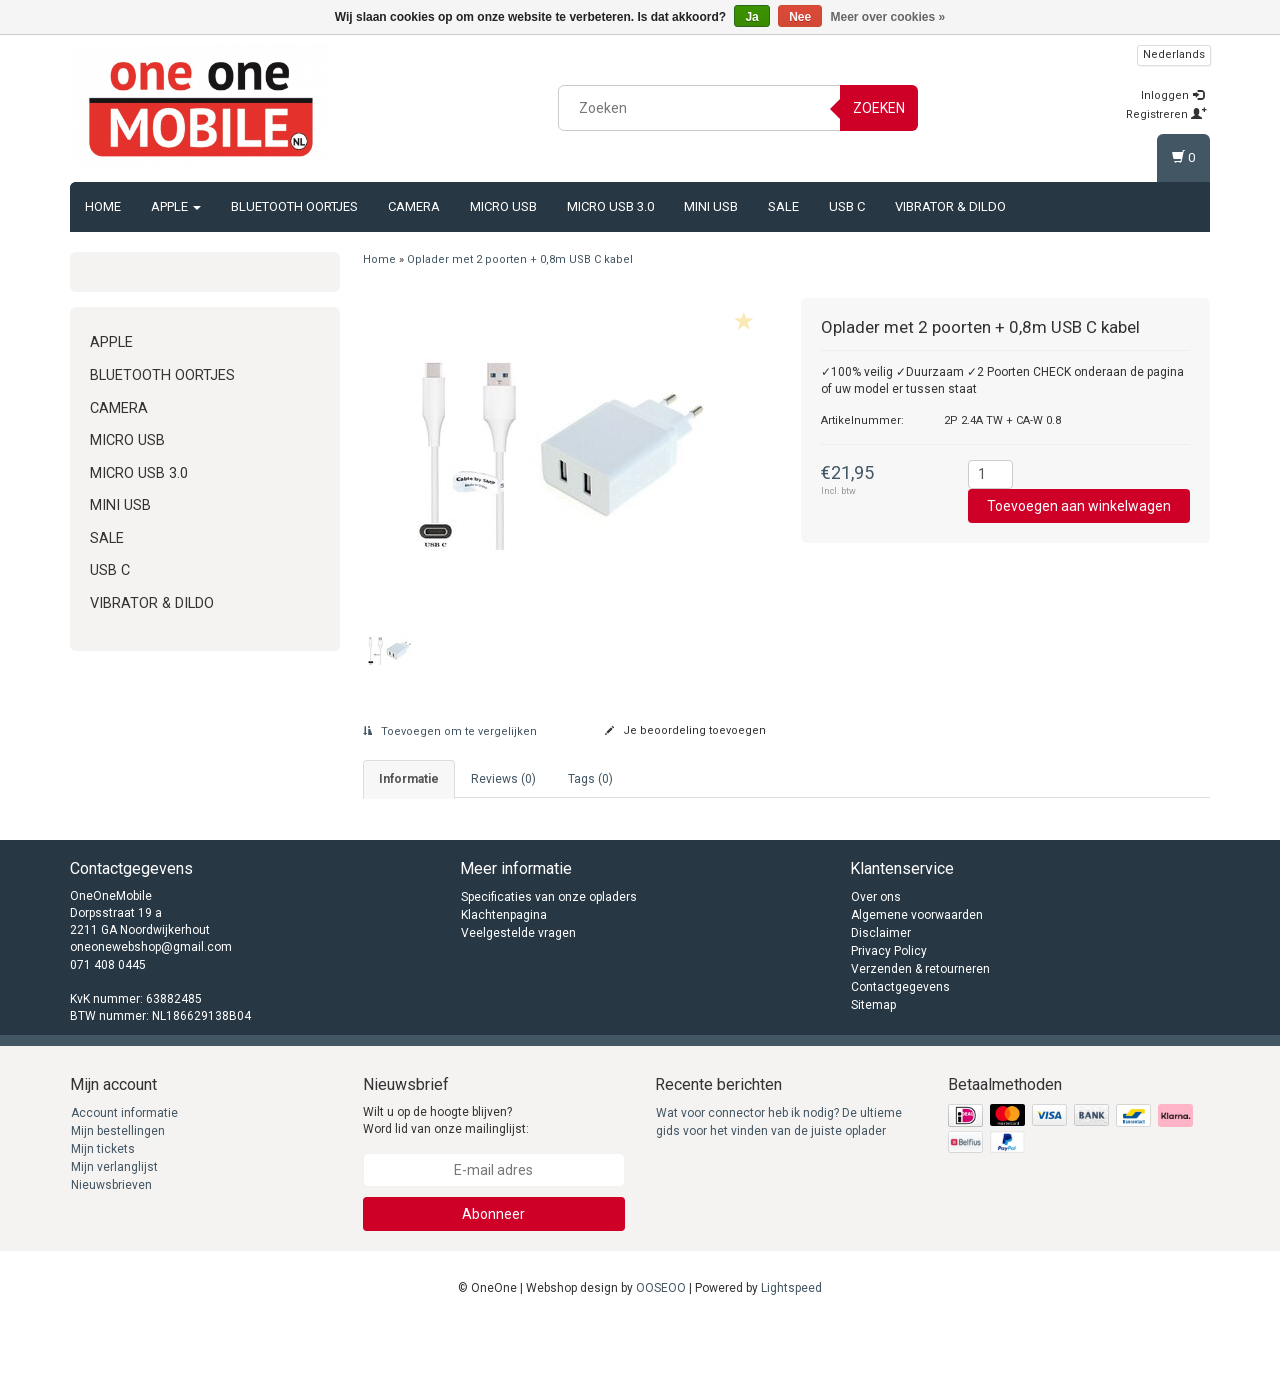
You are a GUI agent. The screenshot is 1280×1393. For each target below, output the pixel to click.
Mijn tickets (103, 1216)
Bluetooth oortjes (294, 206)
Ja (751, 17)
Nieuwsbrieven (111, 1252)
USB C (847, 206)
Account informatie (124, 1180)
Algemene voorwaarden (917, 982)
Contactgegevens (900, 1054)
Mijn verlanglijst (114, 1234)
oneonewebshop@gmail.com (151, 1015)
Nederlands (1174, 54)
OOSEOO (661, 1355)
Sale (783, 206)
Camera (414, 206)
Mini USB (711, 206)
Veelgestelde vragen (518, 1000)
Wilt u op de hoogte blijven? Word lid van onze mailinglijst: (446, 1187)
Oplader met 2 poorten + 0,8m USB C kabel (520, 259)
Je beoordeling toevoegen (685, 730)
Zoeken (879, 108)
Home (103, 206)
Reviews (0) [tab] (503, 779)
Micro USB (503, 206)
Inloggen (1172, 95)
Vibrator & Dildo (950, 206)
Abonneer (493, 1281)
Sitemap (873, 1072)
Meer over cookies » (888, 17)
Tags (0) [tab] (590, 779)
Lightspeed (791, 1355)
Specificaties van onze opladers (549, 964)
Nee (800, 17)
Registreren (1166, 114)
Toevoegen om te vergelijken (450, 731)
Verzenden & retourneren (920, 1036)
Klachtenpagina (504, 982)
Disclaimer (881, 1000)
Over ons (876, 964)
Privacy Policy (889, 1018)
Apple (176, 206)
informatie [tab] (409, 779)
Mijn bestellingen (118, 1198)
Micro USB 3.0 (610, 206)
